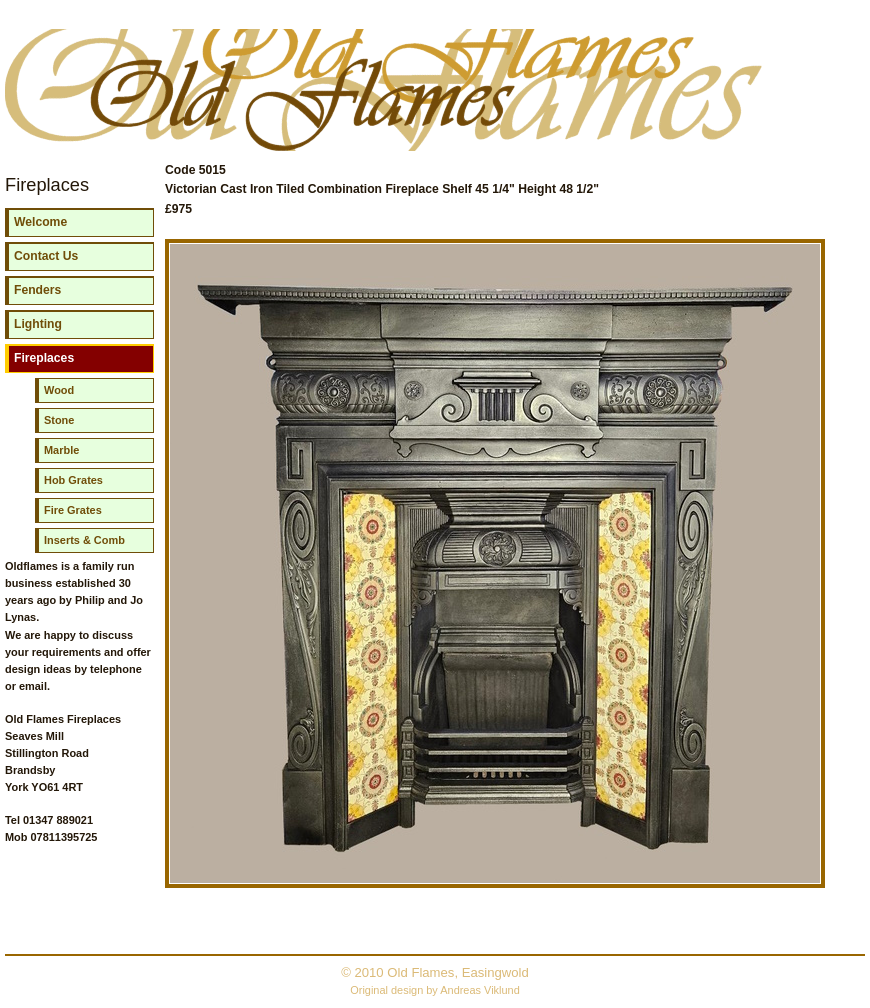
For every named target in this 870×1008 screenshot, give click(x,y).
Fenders (37, 290)
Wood (59, 390)
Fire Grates (73, 510)
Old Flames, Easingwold (458, 972)
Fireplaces (44, 358)
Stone (59, 420)
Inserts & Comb (84, 540)
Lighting (38, 324)
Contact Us (46, 256)
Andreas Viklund (479, 990)
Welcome (40, 222)
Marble (61, 450)
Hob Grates (73, 480)
